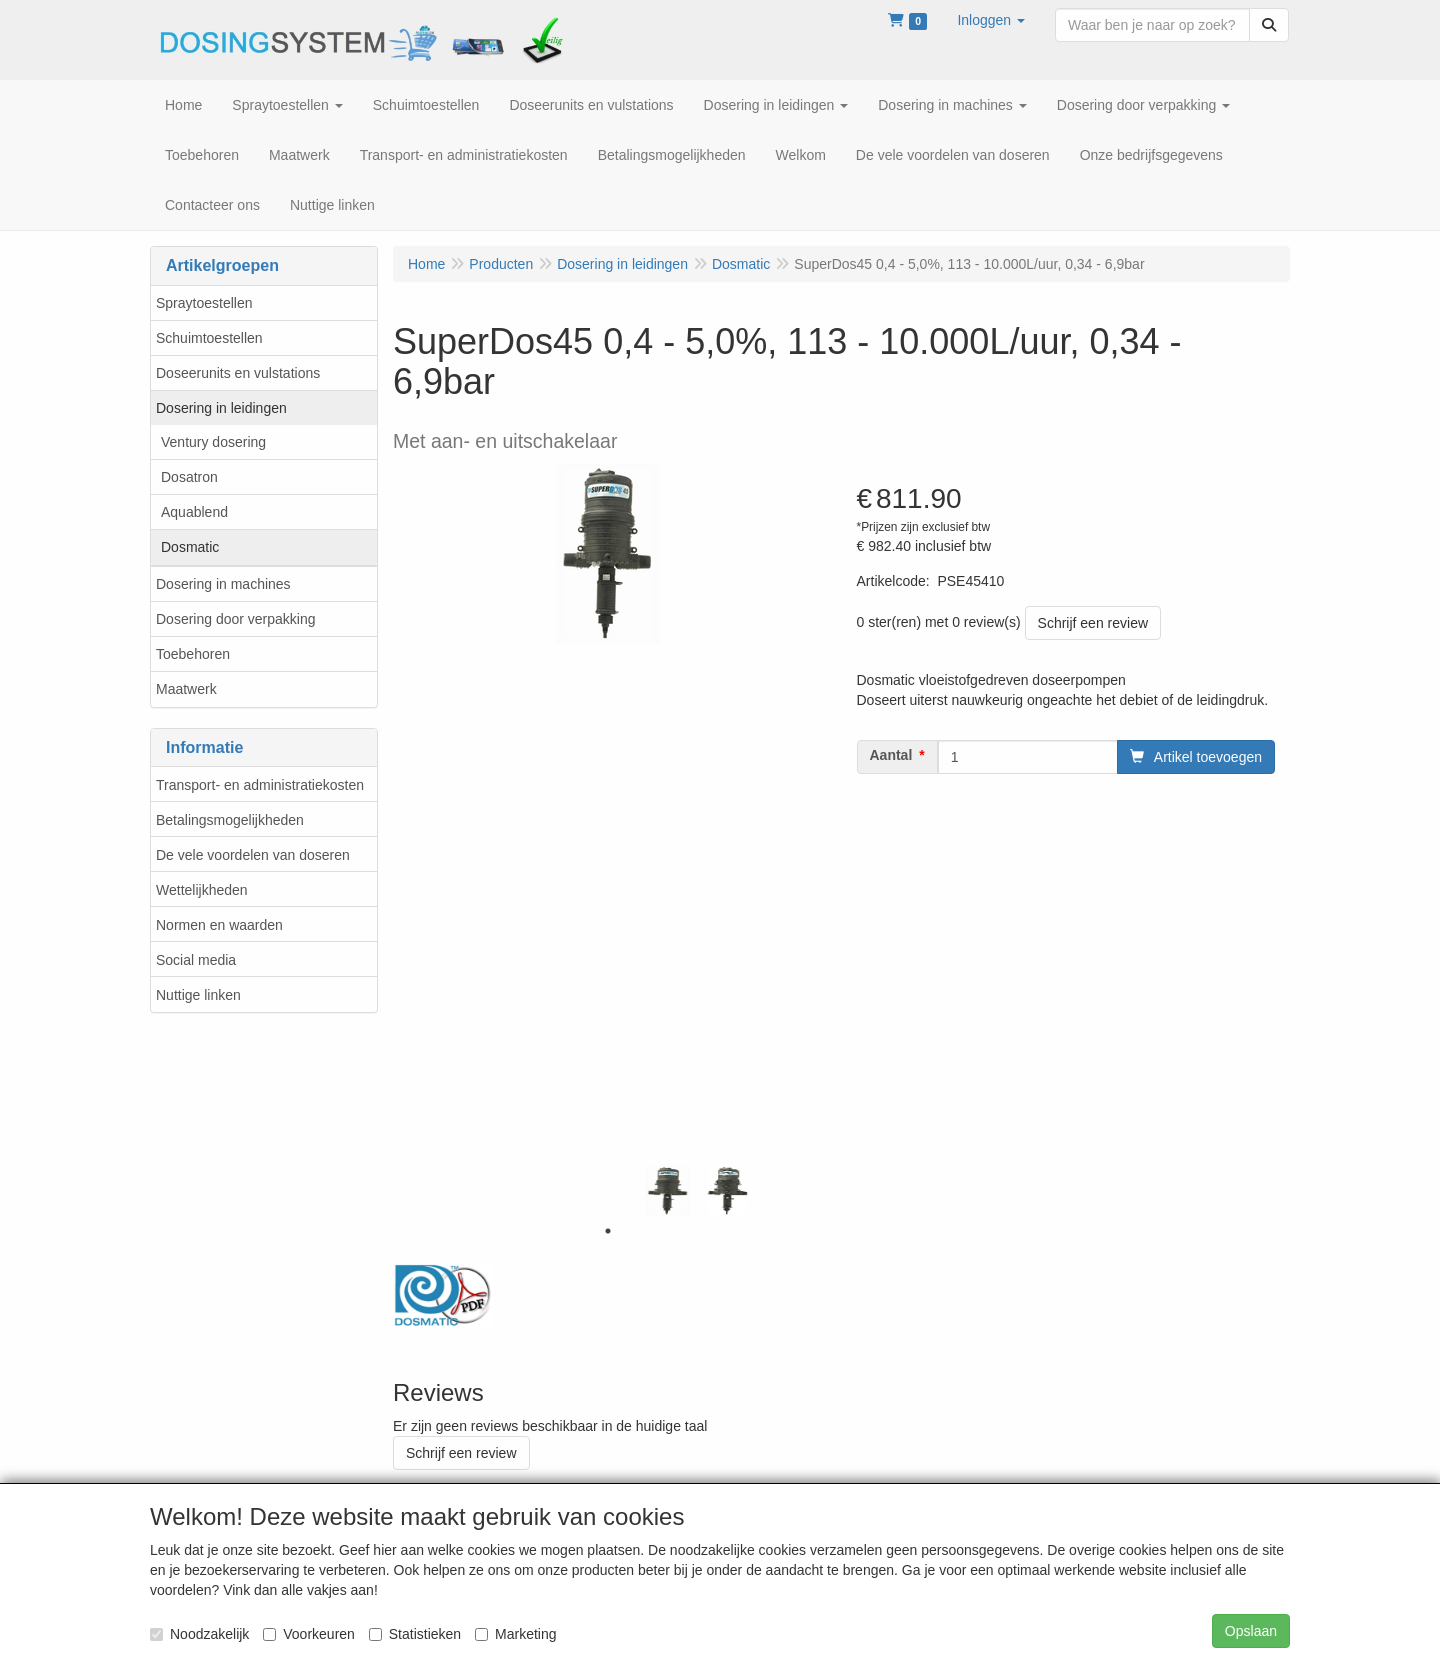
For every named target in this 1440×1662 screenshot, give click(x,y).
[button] (991, 20)
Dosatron (189, 477)
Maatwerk (186, 689)
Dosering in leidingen (221, 408)
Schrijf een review (1093, 623)
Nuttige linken (198, 995)
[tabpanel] (668, 1191)
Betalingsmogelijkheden (230, 820)
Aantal (891, 755)
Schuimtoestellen (209, 338)
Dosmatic (190, 547)
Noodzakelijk (199, 1634)
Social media (196, 960)
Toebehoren (193, 654)
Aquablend (194, 512)
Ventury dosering (213, 442)
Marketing (515, 1634)
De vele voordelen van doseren (253, 855)
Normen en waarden (219, 925)
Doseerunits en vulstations (238, 373)
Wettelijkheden (202, 890)
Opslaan (1251, 1631)
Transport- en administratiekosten (260, 785)
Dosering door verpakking (236, 619)
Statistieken (415, 1634)
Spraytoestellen (204, 303)
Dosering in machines (223, 584)
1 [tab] (608, 1231)
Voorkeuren (309, 1634)
